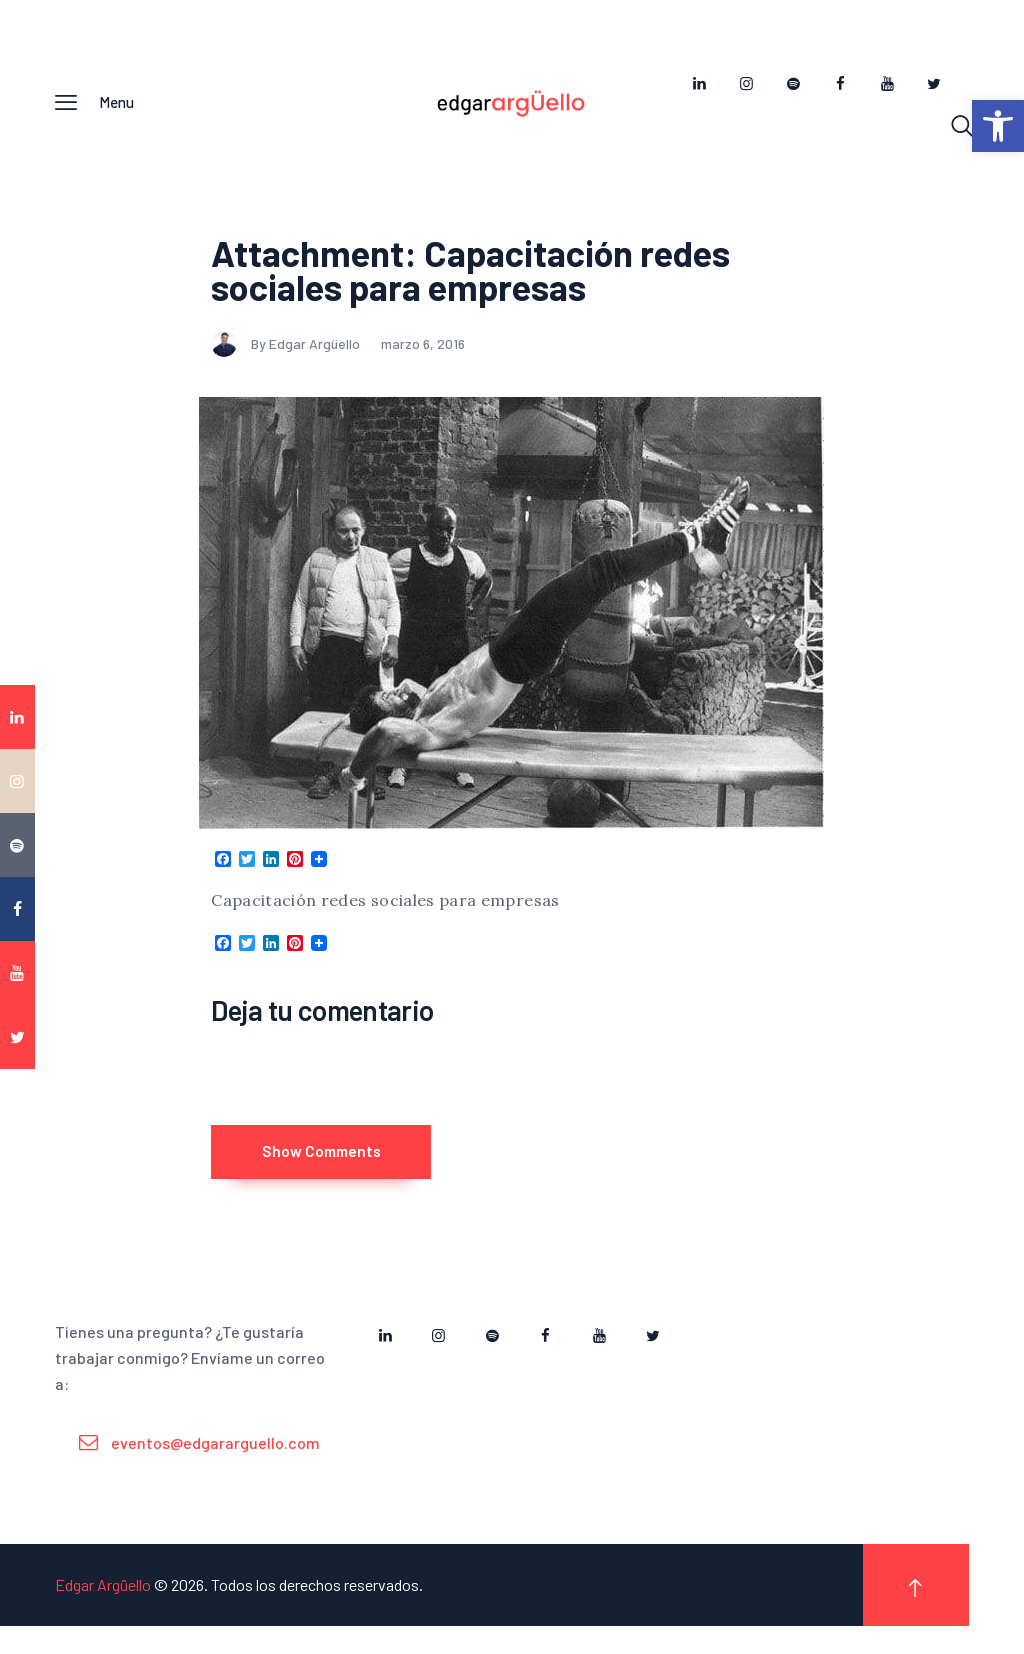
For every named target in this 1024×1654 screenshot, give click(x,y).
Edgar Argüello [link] (103, 1612)
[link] (998, 126)
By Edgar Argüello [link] (287, 352)
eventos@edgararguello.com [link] (215, 1470)
